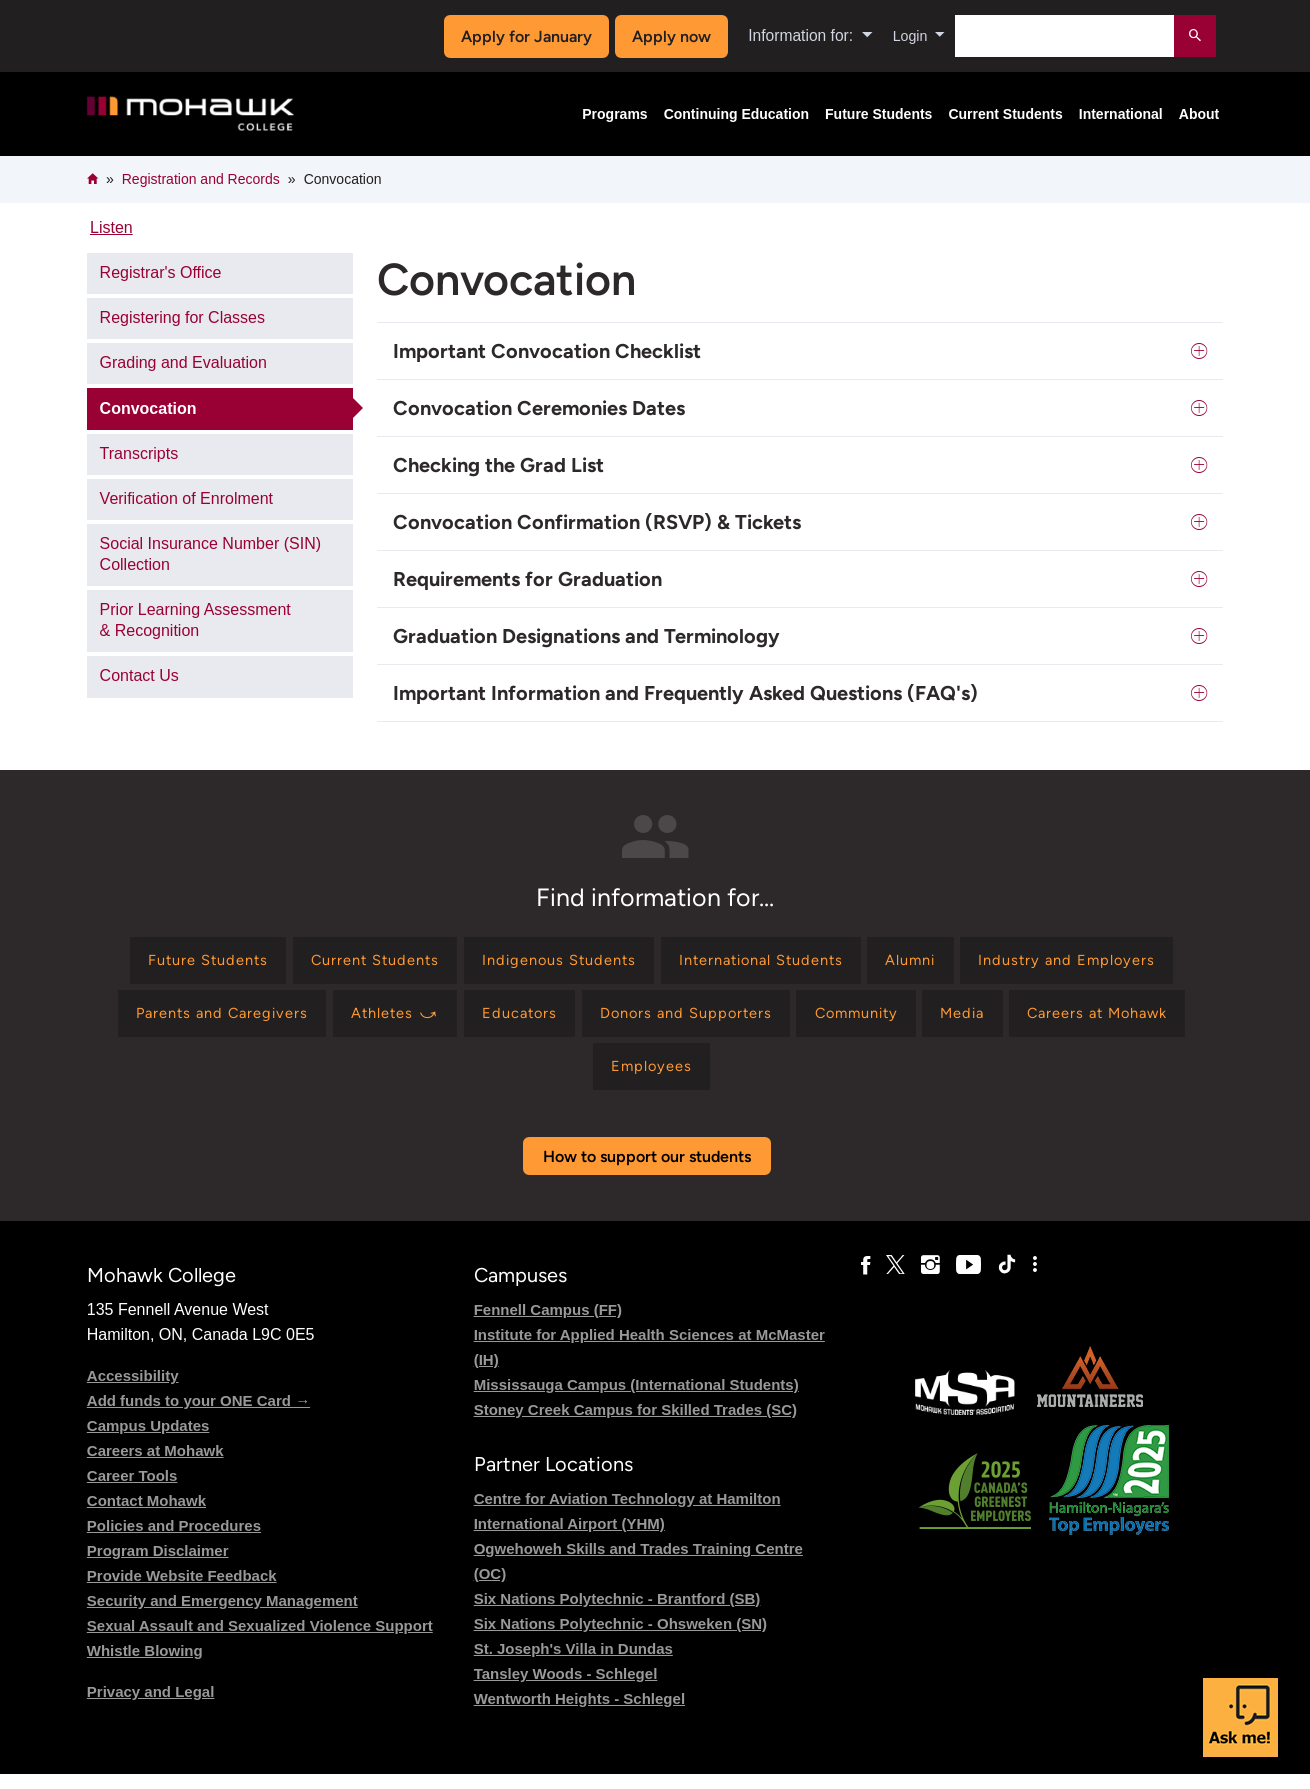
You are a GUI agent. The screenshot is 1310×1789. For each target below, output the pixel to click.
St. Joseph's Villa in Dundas (573, 1662)
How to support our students (647, 1170)
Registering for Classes (182, 317)
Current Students (1005, 114)
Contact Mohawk (146, 1514)
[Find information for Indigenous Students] (668, 962)
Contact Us (139, 675)
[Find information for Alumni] (1053, 962)
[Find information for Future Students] (286, 962)
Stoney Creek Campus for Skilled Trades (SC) (635, 1423)
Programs (614, 114)
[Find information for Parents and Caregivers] (448, 1020)
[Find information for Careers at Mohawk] (632, 1078)
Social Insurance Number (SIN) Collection (210, 554)
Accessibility (133, 1389)
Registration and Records (201, 179)
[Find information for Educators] (771, 1020)
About (1199, 114)
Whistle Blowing (145, 1664)
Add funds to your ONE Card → (198, 1414)
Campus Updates (148, 1439)
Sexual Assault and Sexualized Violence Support (260, 1639)
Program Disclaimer (158, 1564)
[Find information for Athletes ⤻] (636, 1020)
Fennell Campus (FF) (548, 1323)
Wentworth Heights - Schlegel (579, 1712)
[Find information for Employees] (800, 1078)
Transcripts (139, 453)
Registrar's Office (161, 272)
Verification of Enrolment (186, 498)
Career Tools (132, 1489)
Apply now (666, 36)
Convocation (148, 408)
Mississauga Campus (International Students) (636, 1398)
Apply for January (521, 36)
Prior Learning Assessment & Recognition (195, 620)
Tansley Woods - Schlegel (566, 1687)
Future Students (878, 114)
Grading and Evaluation (183, 362)
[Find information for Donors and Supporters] (948, 1020)
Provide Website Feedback (182, 1589)
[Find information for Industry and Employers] (216, 1020)
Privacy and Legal (151, 1705)
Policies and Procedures (174, 1539)
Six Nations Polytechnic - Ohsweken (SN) (620, 1637)
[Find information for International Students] (888, 962)
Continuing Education (736, 114)
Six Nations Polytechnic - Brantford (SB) (617, 1612)
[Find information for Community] (1134, 1020)
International (1121, 114)
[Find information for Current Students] (469, 962)
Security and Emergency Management (222, 1614)
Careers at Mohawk (155, 1464)
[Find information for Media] (484, 1078)
